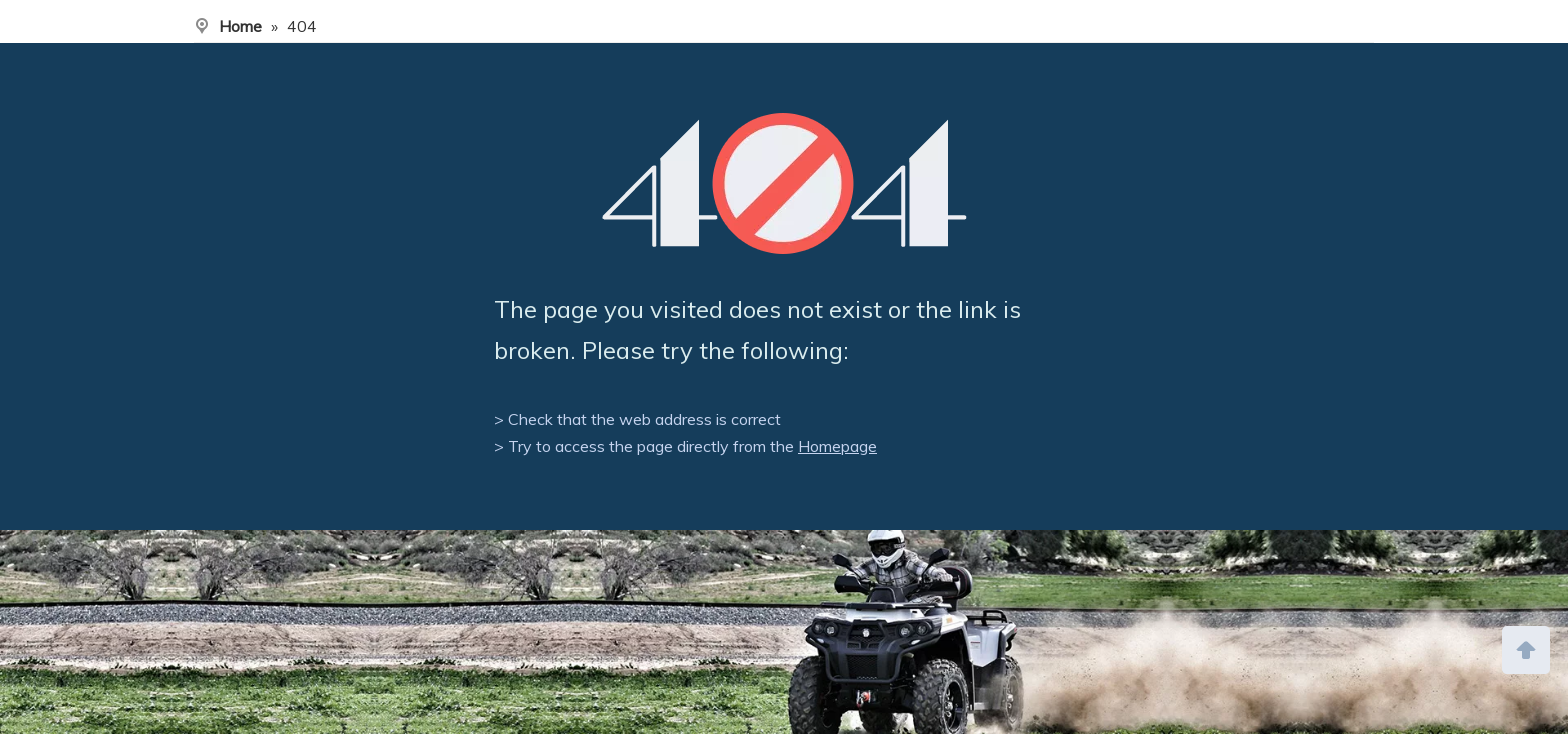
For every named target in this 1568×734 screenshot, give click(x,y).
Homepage (837, 446)
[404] (784, 183)
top (1526, 648)
